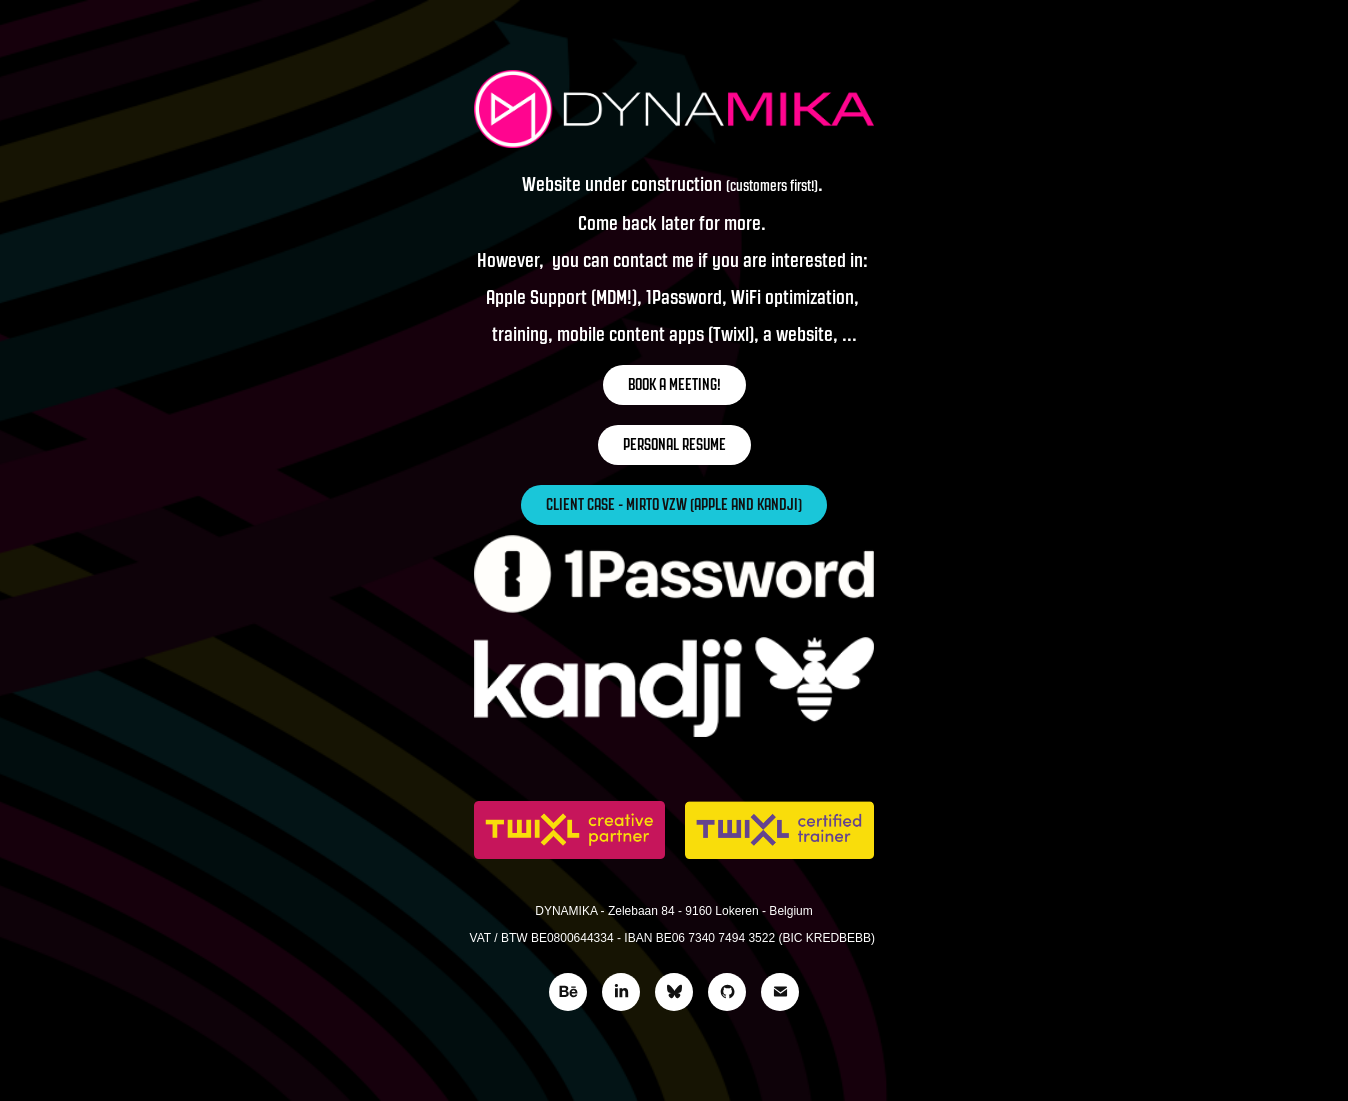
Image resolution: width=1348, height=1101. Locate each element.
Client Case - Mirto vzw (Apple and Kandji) (674, 504)
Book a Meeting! (674, 384)
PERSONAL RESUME (674, 444)
